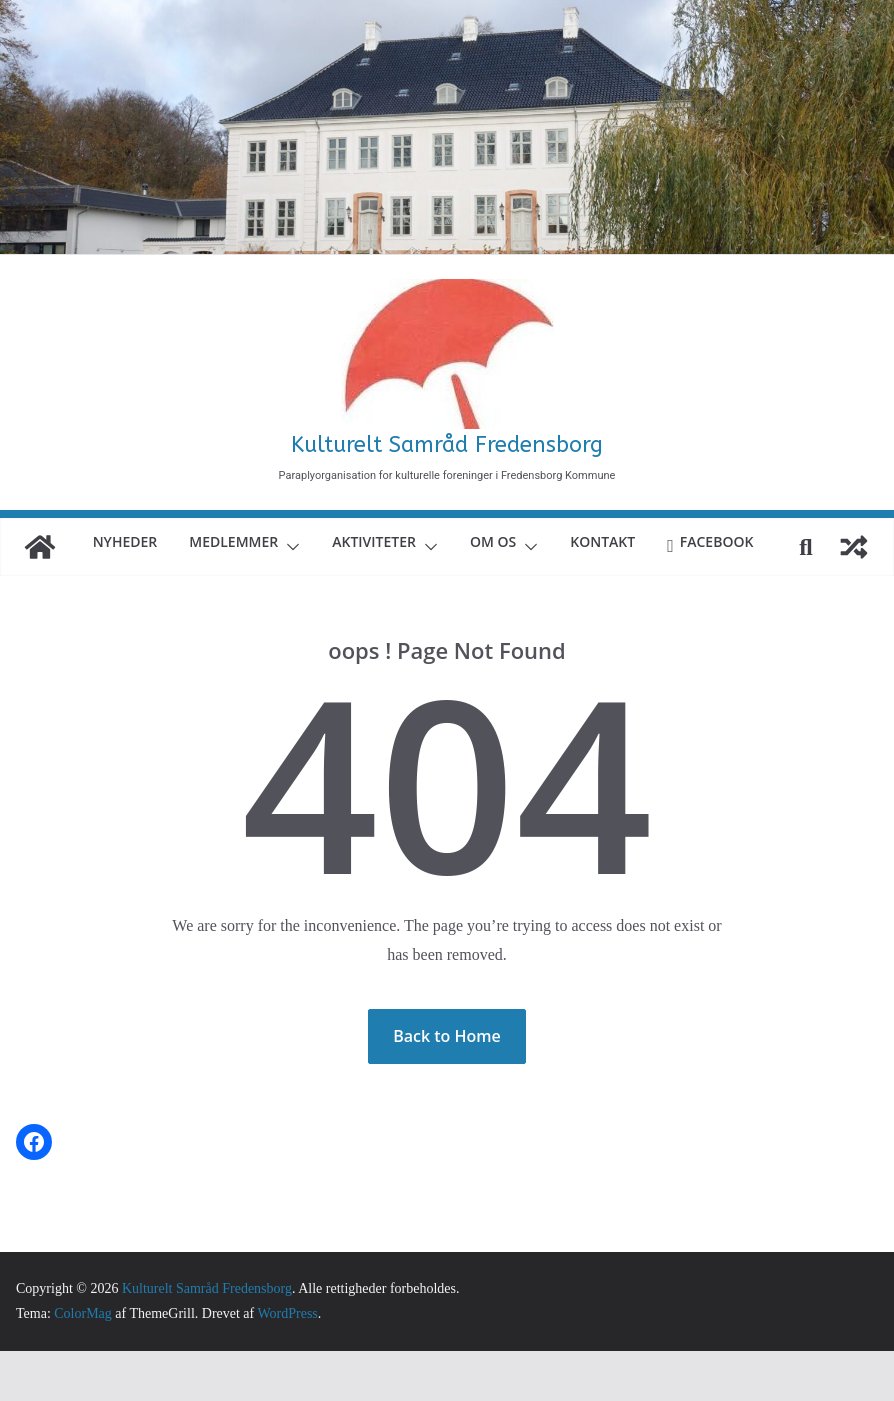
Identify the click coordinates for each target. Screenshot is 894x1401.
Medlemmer (285, 541)
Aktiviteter (437, 541)
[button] (345, 543)
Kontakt (676, 541)
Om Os (564, 541)
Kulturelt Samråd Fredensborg (447, 445)
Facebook (429, 591)
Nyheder (170, 541)
